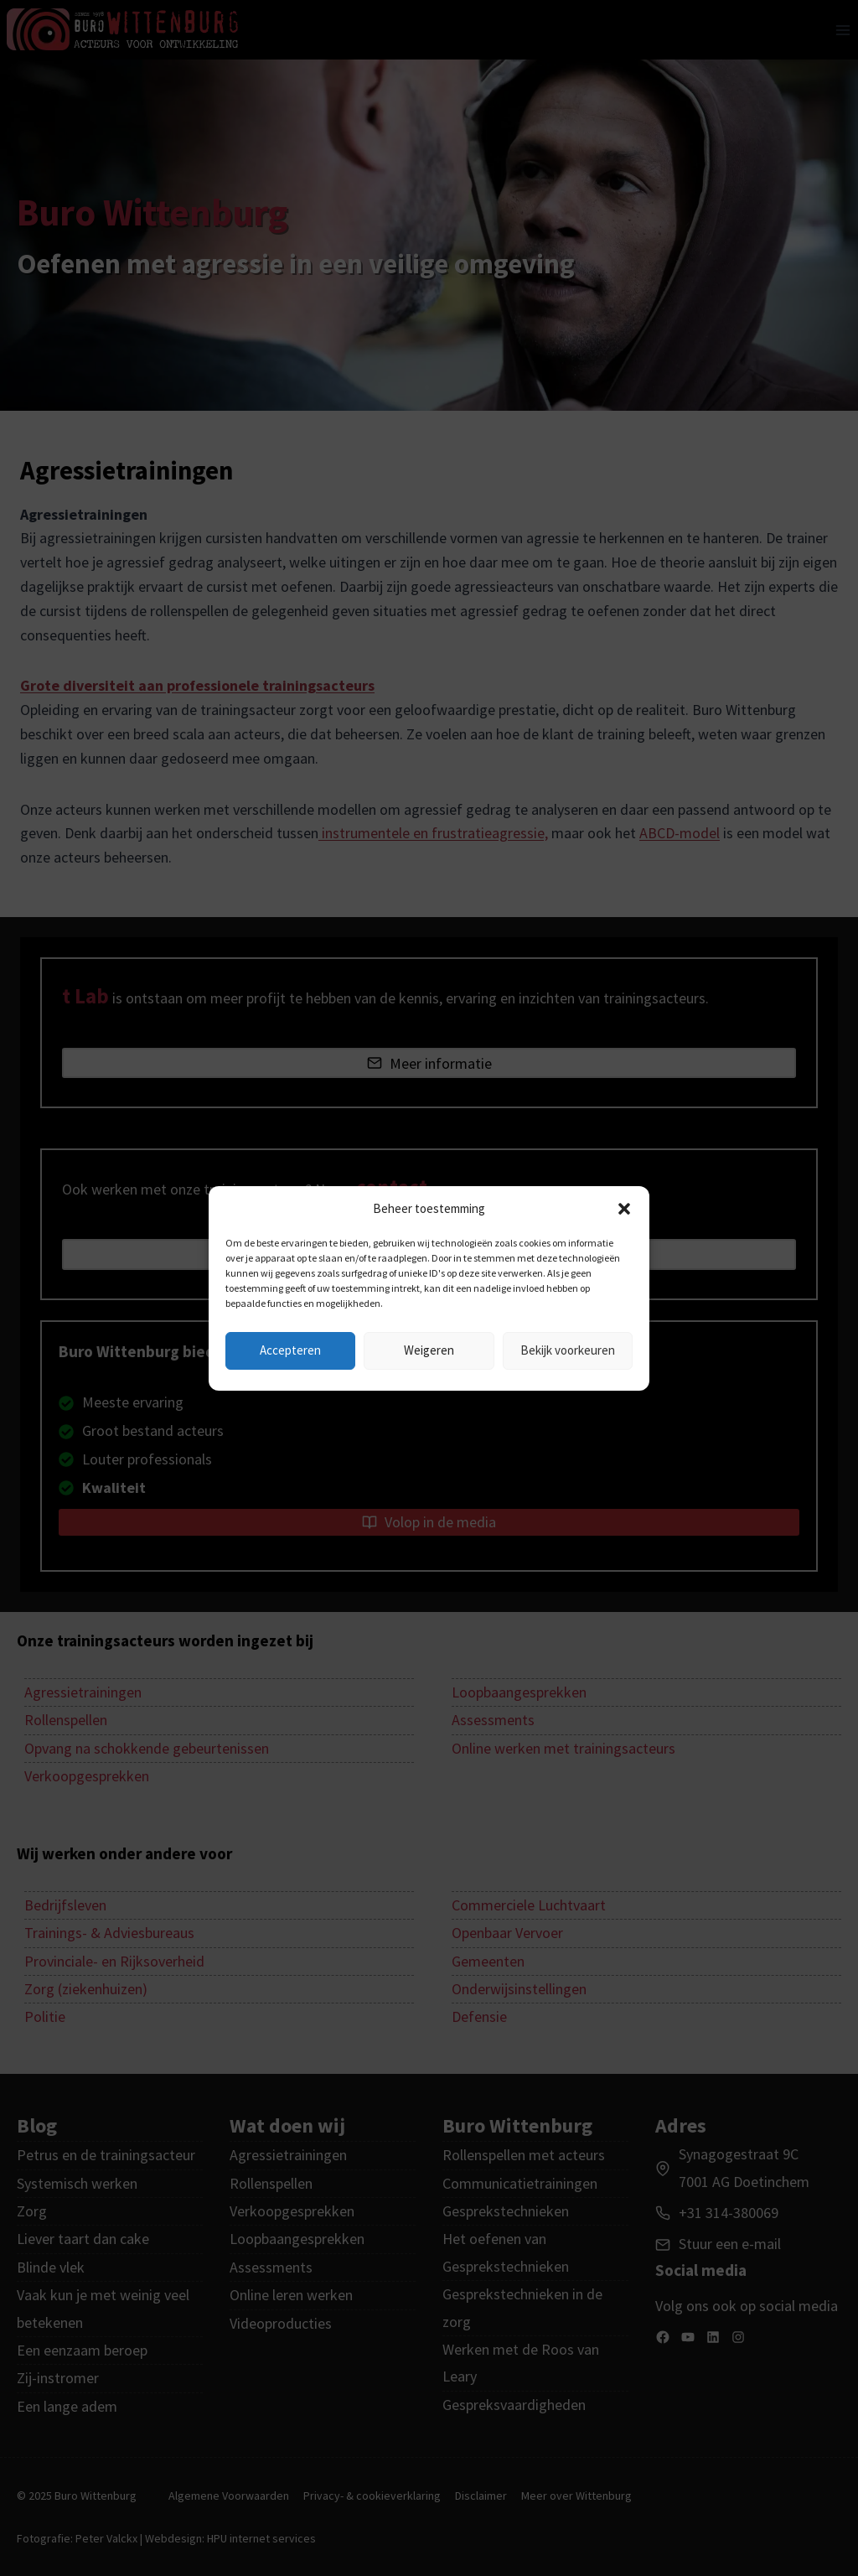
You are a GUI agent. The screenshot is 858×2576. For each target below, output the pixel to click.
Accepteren (290, 1350)
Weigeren (429, 1350)
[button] (624, 1208)
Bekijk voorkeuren (567, 1350)
